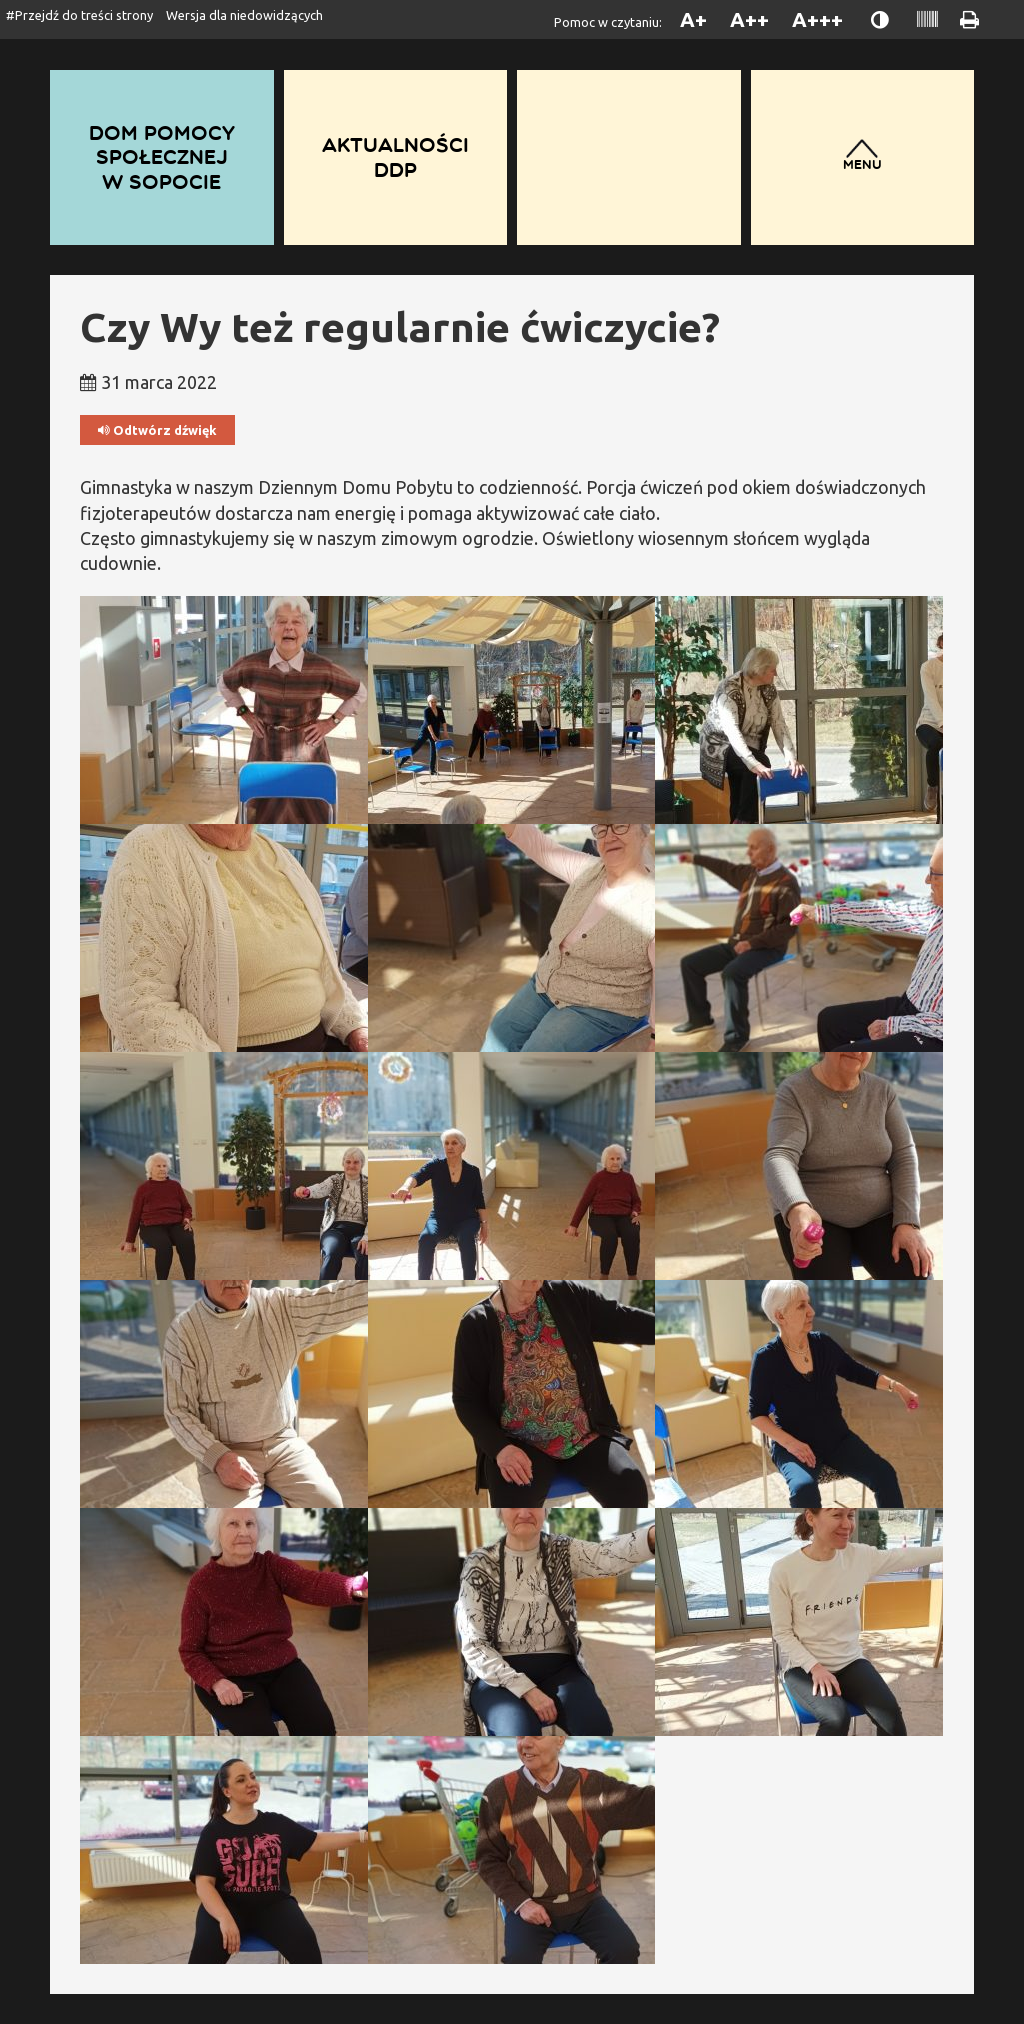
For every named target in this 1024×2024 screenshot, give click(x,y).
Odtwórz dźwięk (157, 430)
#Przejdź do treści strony (79, 15)
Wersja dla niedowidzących (244, 15)
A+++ (817, 19)
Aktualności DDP (395, 157)
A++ (749, 19)
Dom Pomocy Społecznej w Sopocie (162, 157)
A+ (693, 19)
